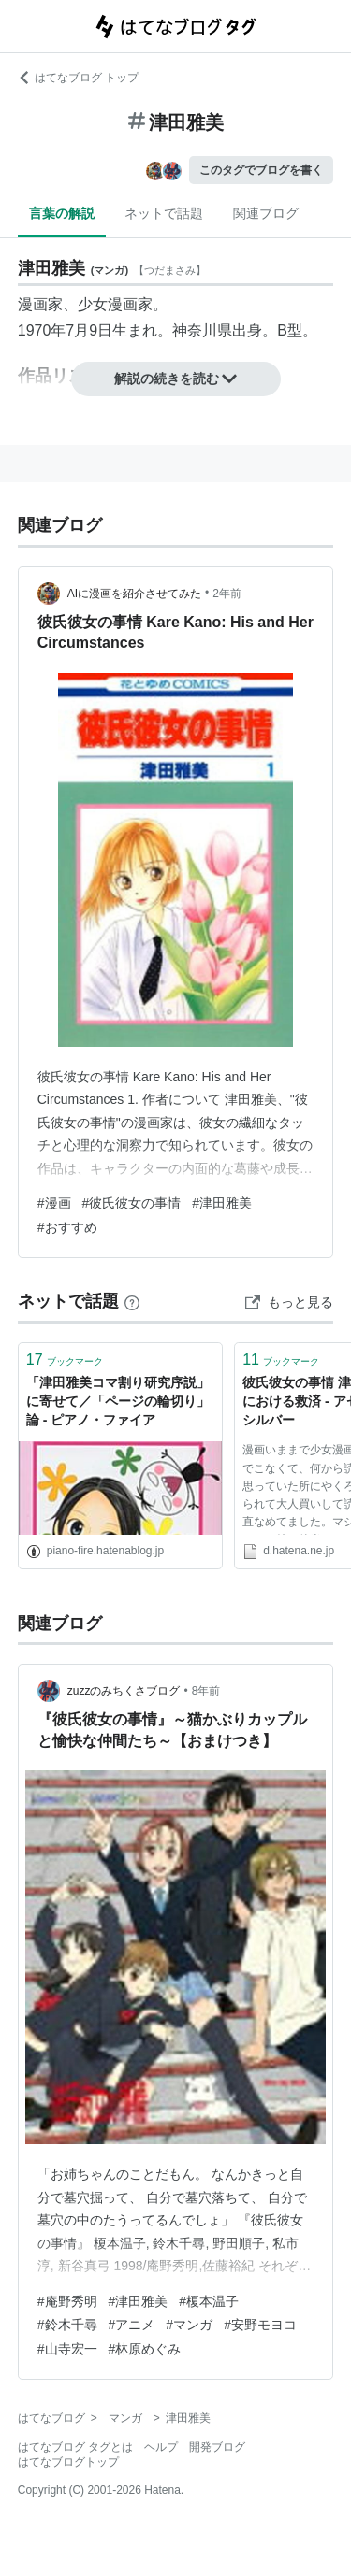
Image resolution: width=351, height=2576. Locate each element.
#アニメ (132, 2324)
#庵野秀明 (67, 2301)
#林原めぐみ (145, 2348)
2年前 (226, 593)
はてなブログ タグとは (75, 2447)
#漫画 (54, 1202)
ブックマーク (64, 1359)
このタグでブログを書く (261, 170)
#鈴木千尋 (67, 2324)
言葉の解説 (62, 213)
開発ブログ (217, 2447)
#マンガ (189, 2324)
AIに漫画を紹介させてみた (134, 593)
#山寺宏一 (67, 2348)
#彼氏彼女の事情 (132, 1202)
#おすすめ (67, 1227)
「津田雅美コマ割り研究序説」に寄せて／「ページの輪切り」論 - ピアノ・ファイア (118, 1400)
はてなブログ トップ (78, 77)
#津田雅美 (222, 1202)
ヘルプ (161, 2447)
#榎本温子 (209, 2301)
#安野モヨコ (260, 2324)
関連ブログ (266, 213)
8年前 (206, 1690)
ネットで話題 (163, 213)
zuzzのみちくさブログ (124, 1690)
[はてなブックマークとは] (131, 1301)
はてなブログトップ (68, 2462)
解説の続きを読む (176, 378)
